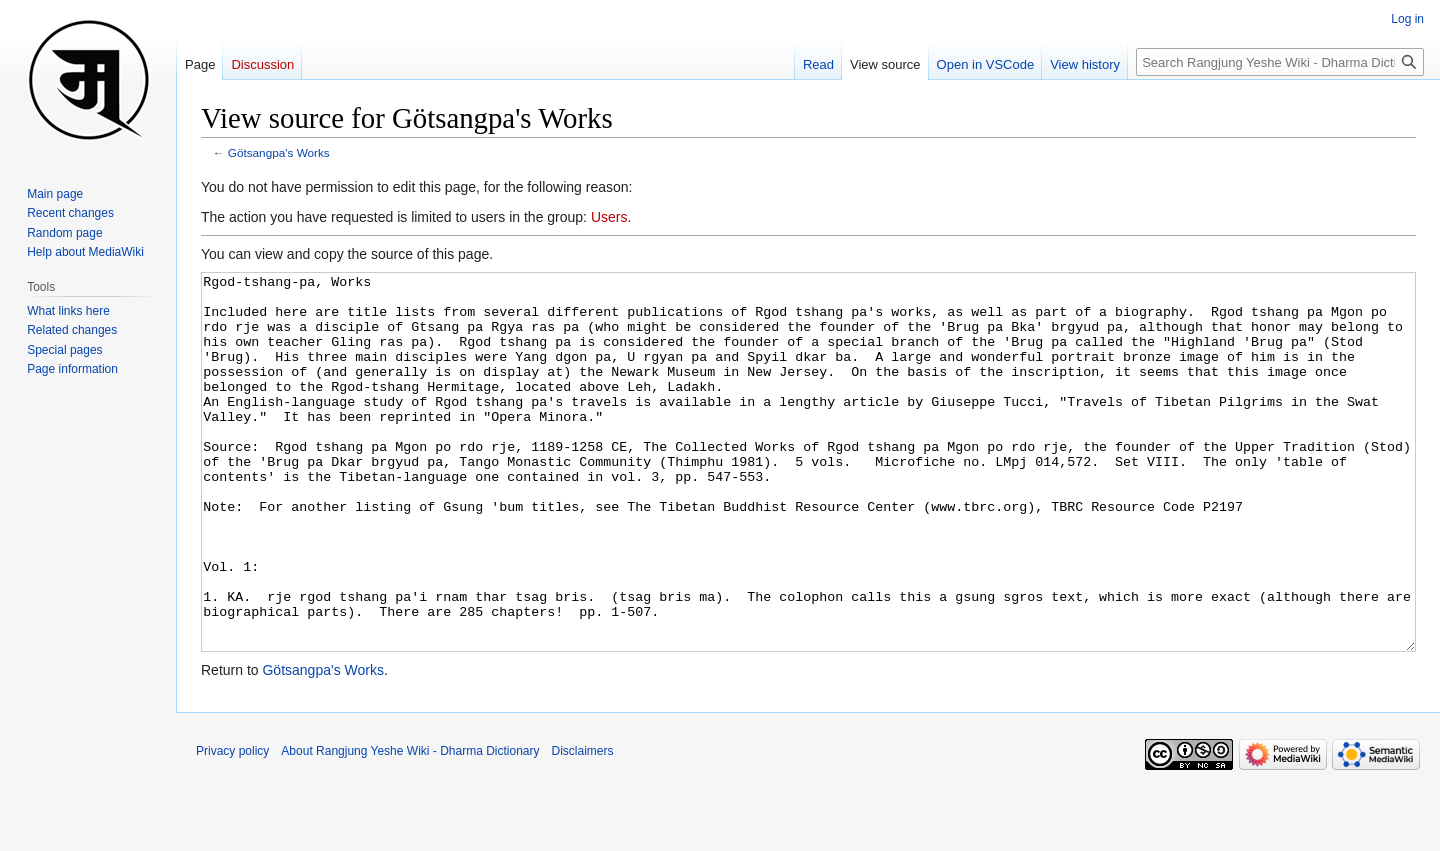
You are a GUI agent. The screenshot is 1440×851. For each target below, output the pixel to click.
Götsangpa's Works (279, 152)
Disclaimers (583, 826)
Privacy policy (232, 826)
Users (609, 217)
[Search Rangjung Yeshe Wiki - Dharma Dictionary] (1280, 62)
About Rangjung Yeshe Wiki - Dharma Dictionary (410, 826)
